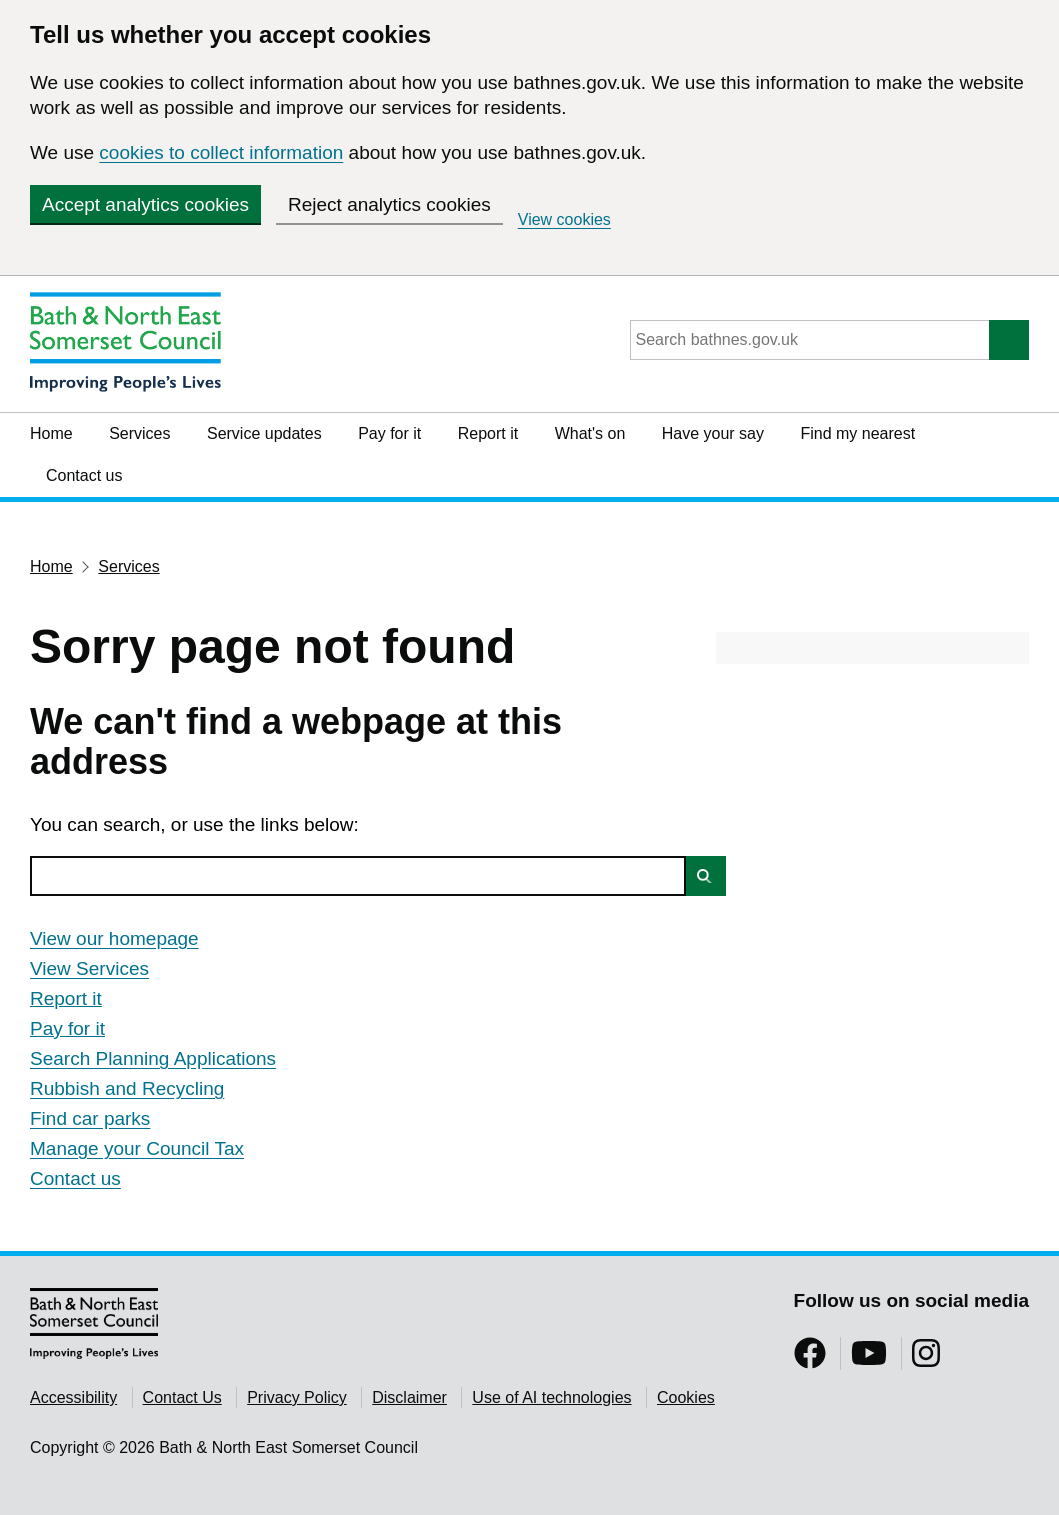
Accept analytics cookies (145, 204)
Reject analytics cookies (389, 204)
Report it (488, 433)
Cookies (686, 1397)
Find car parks (90, 1118)
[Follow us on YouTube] (869, 1359)
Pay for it (389, 433)
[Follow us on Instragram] (926, 1359)
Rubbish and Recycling (127, 1088)
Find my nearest (857, 433)
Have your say (713, 433)
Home (51, 433)
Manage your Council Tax (137, 1148)
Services (139, 433)
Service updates (264, 433)
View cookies (564, 219)
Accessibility (73, 1397)
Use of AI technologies (551, 1397)
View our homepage (114, 938)
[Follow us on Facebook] (810, 1359)
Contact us (84, 475)
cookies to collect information (221, 152)
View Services (89, 968)
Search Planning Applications (153, 1058)
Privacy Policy (297, 1397)
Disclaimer (409, 1397)
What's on (590, 433)
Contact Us (182, 1397)
